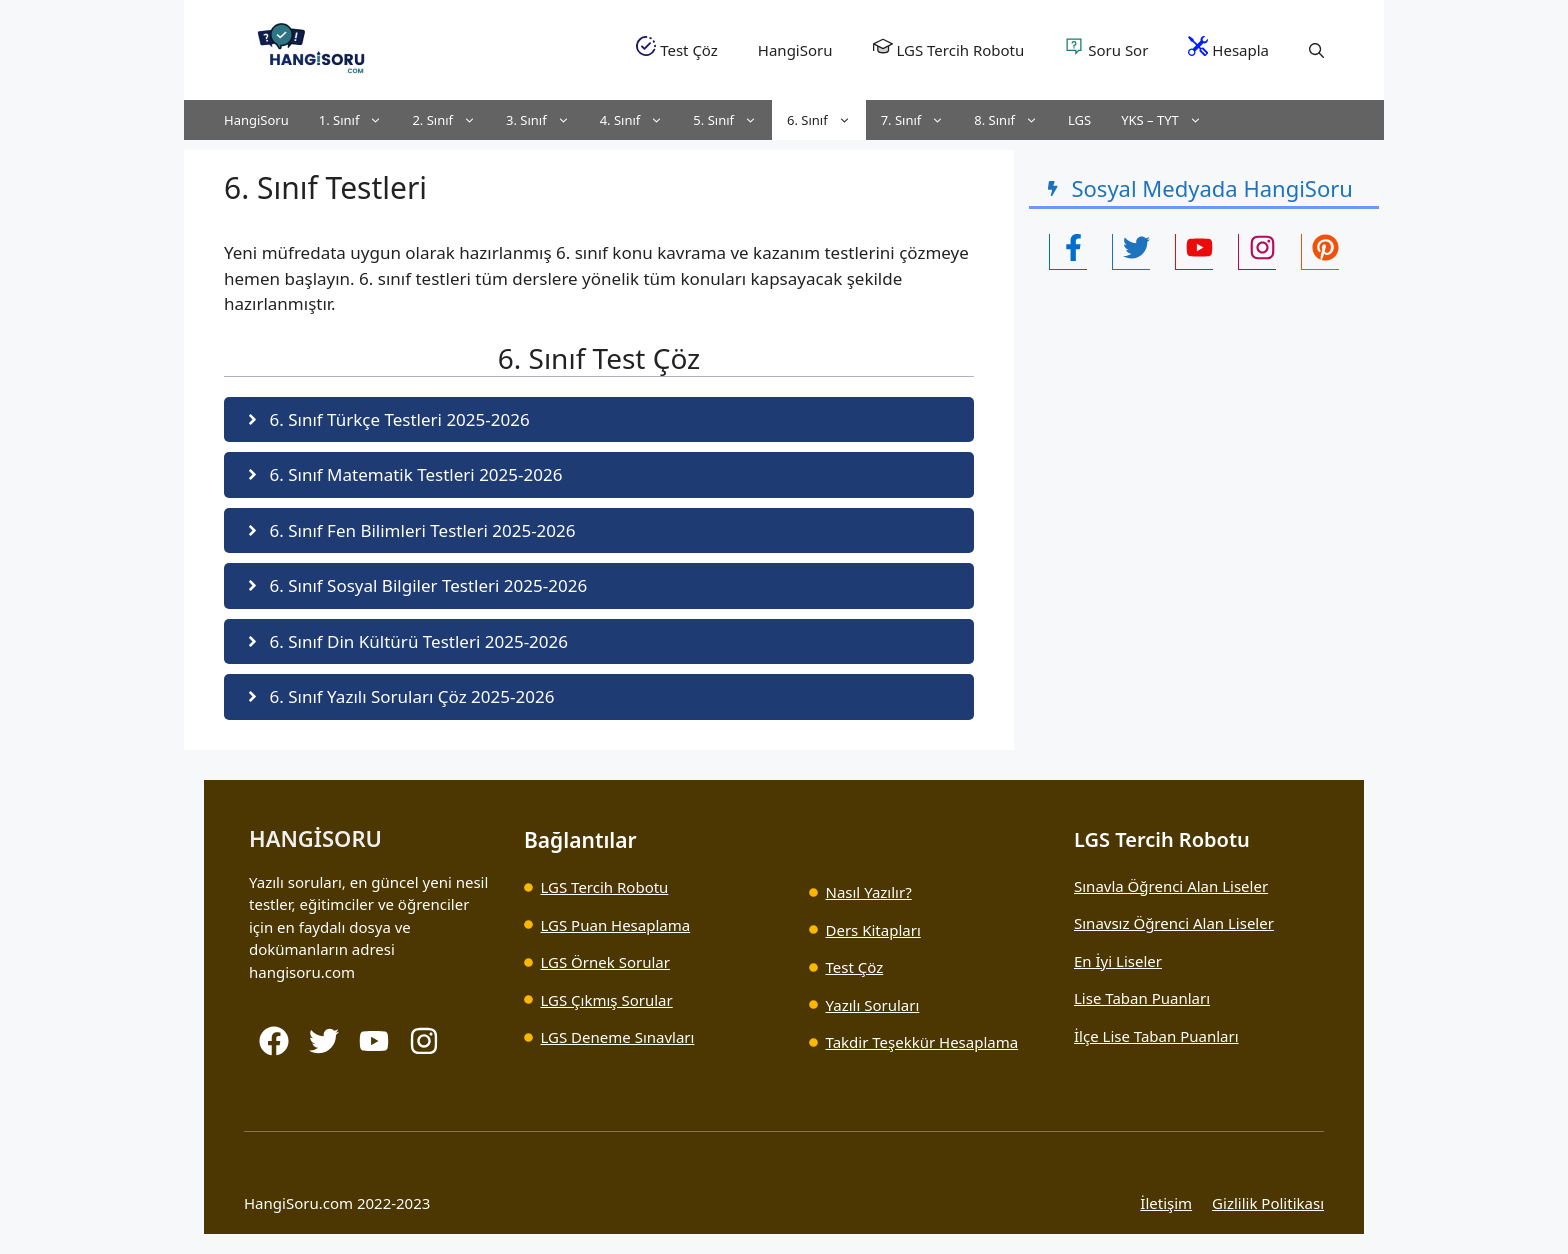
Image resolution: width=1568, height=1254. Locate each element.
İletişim (1166, 1203)
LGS (1079, 120)
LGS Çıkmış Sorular (607, 1000)
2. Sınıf (451, 120)
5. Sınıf (732, 120)
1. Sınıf (358, 120)
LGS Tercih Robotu (949, 48)
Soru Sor (1106, 48)
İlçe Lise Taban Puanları (1156, 1036)
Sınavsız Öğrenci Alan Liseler (1174, 923)
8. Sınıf (1013, 120)
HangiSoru (795, 50)
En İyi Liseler (1118, 961)
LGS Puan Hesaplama (616, 925)
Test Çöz (677, 48)
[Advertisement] (1189, 430)
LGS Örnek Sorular (605, 962)
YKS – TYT (1169, 120)
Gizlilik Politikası (1268, 1203)
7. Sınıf (920, 120)
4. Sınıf (639, 120)
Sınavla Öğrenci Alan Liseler (1171, 886)
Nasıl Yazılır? (869, 892)
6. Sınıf (826, 120)
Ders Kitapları (873, 930)
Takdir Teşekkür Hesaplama (922, 1042)
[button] (1316, 50)
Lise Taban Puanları (1142, 998)
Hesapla (1228, 48)
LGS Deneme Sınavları (618, 1037)
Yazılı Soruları (873, 1005)
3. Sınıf (545, 120)
